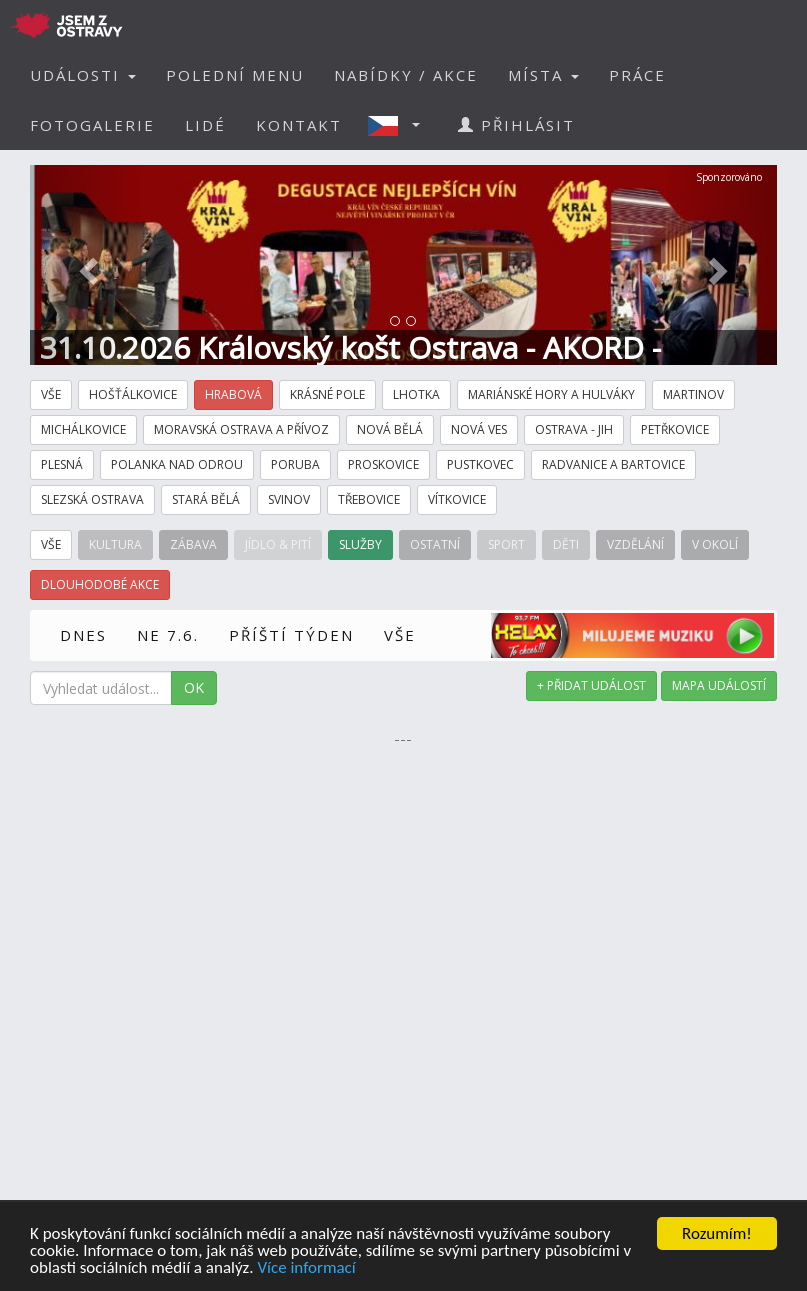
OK (194, 687)
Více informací (306, 1268)
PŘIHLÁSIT (516, 125)
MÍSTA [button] (543, 75)
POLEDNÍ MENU (235, 75)
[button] (400, 125)
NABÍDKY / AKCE (406, 75)
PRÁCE (637, 75)
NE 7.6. (168, 635)
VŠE (400, 635)
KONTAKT (299, 125)
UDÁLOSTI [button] (83, 75)
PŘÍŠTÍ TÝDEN (291, 635)
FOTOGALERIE (92, 125)
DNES (83, 635)
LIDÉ (205, 125)
